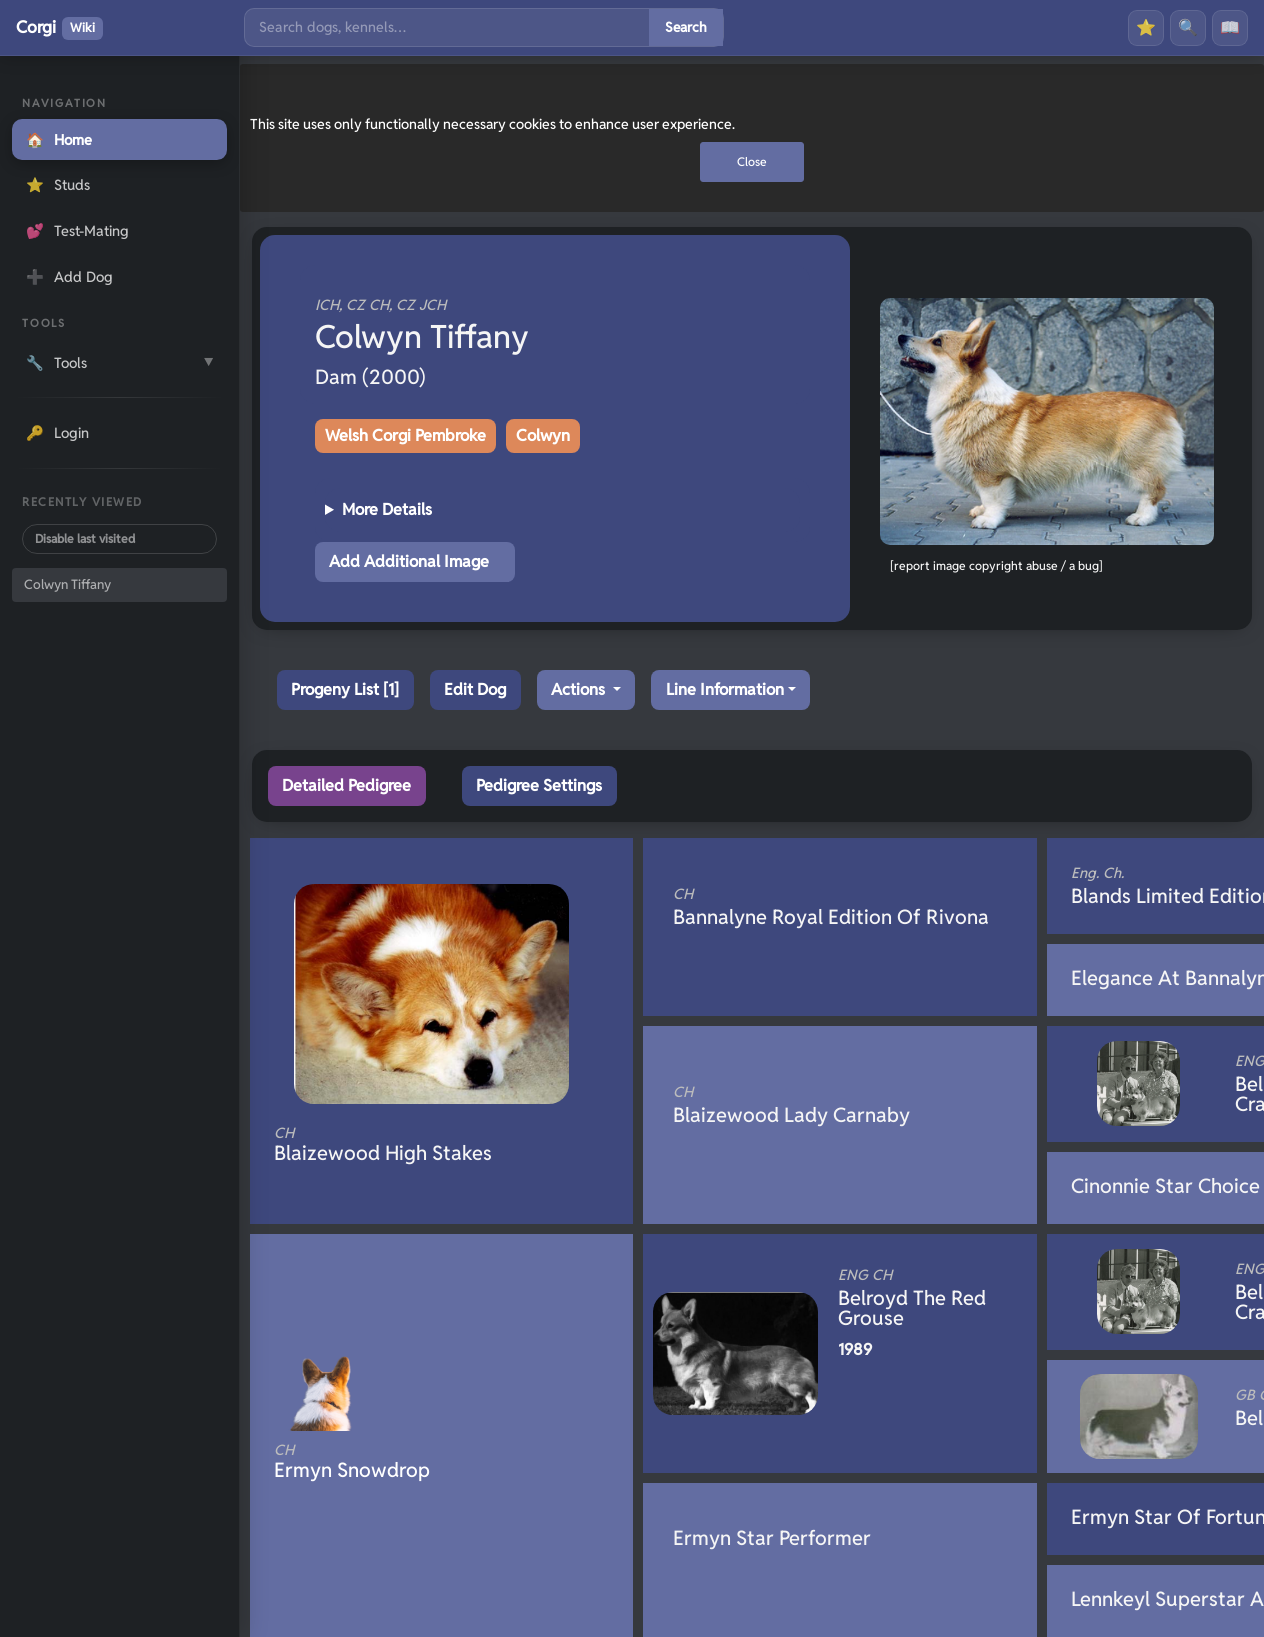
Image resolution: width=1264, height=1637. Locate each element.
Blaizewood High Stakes (408, 1145)
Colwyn (543, 435)
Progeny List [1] (345, 689)
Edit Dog (475, 689)
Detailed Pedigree (346, 785)
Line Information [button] (725, 689)
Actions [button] (580, 689)
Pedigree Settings (539, 785)
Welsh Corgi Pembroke (405, 435)
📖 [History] (1230, 27)
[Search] (447, 27)
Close (752, 161)
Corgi (59, 28)
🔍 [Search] (1188, 27)
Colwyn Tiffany (67, 584)
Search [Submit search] (686, 27)
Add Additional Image (409, 561)
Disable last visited (85, 538)
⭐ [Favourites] (1146, 27)
